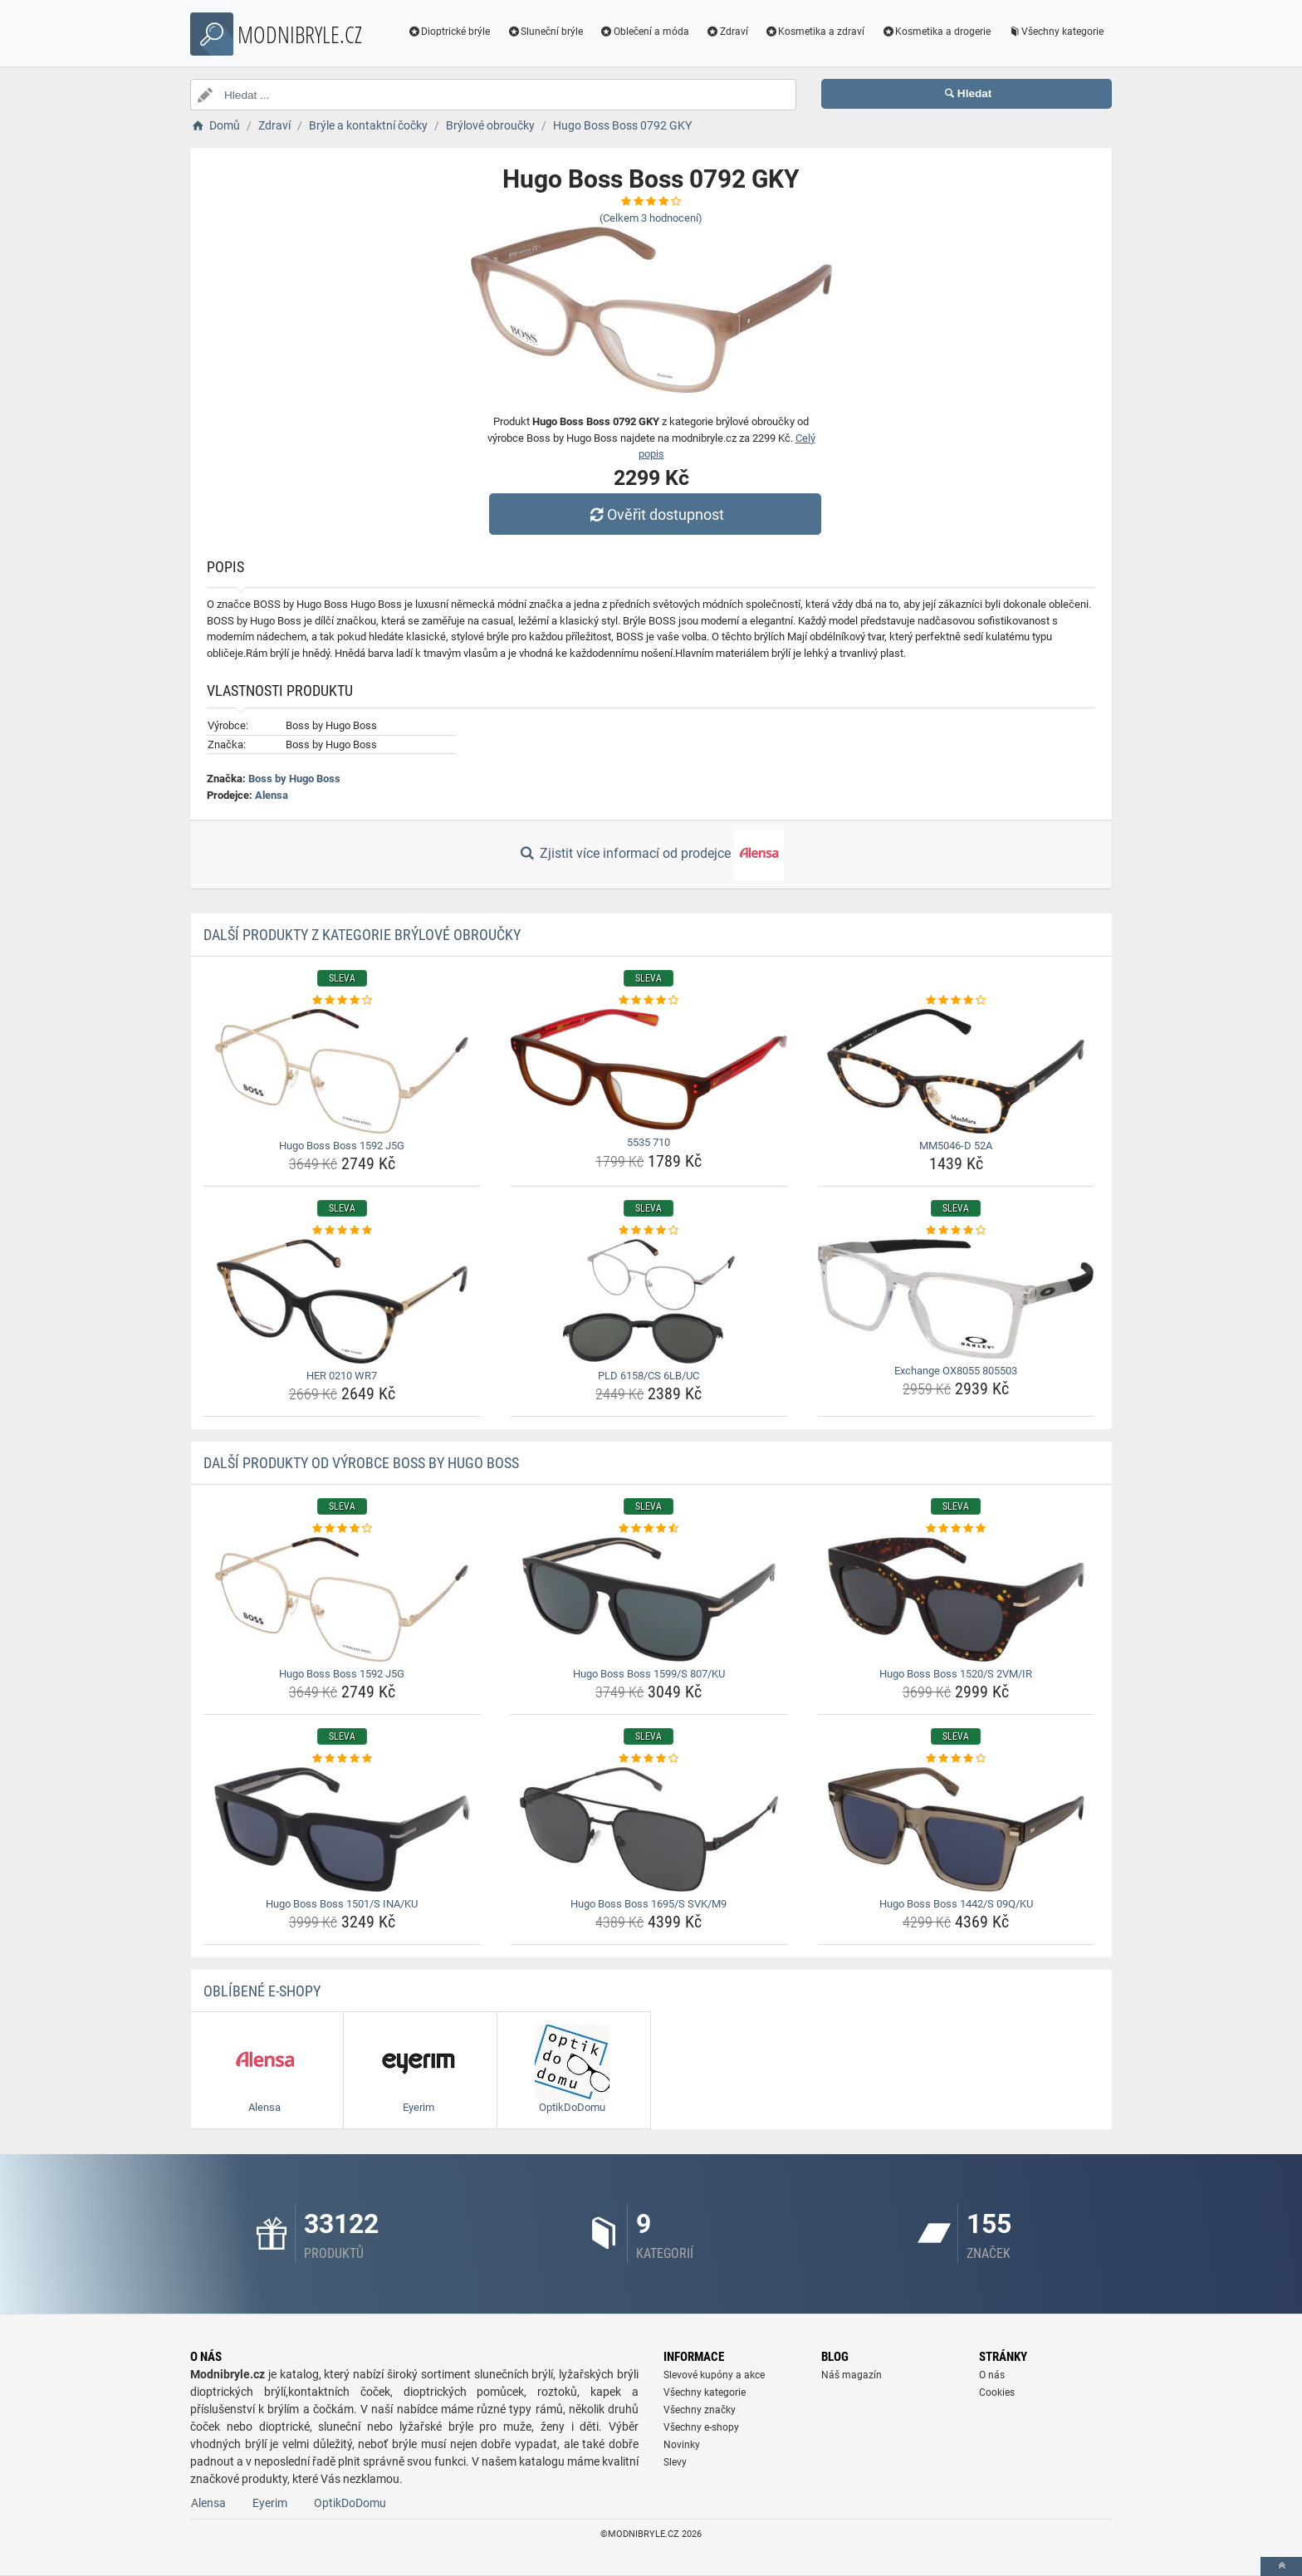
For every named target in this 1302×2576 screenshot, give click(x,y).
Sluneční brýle (545, 31)
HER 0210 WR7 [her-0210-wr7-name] (341, 1375)
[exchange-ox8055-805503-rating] (956, 1230)
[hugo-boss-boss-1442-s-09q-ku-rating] (956, 1759)
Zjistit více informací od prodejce (651, 854)
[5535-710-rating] (649, 1000)
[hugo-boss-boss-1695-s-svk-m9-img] (649, 1829)
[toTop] (1281, 2566)
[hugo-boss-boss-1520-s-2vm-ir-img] (956, 1599)
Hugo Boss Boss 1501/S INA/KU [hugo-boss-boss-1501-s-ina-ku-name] (342, 1904)
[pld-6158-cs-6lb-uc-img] (649, 1301)
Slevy (675, 2462)
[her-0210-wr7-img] (342, 1301)
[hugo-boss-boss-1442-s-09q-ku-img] (956, 1829)
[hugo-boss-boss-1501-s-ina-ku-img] (342, 1829)
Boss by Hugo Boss (294, 778)
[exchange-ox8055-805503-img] (956, 1299)
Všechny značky (699, 2410)
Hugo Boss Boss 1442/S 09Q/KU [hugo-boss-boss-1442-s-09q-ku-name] (956, 1904)
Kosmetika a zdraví (815, 31)
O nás (992, 2375)
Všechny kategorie (1055, 31)
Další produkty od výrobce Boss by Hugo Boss (361, 1463)
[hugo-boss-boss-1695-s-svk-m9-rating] (649, 1759)
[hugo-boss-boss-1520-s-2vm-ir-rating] (956, 1529)
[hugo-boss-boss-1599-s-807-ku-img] (649, 1599)
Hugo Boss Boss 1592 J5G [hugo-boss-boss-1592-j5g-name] (341, 1145)
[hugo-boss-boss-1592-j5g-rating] (342, 1000)
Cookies (997, 2392)
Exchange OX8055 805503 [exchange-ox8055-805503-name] (955, 1370)
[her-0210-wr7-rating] (342, 1230)
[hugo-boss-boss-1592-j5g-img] (342, 1071)
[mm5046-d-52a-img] (956, 1071)
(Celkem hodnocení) (651, 218)
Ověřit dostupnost (655, 514)
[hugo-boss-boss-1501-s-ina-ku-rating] (342, 1759)
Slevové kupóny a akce (714, 2375)
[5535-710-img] (649, 1070)
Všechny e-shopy (701, 2427)
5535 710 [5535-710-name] (648, 1142)
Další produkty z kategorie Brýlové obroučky (362, 934)
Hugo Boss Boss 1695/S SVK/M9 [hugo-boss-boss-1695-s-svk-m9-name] (648, 1904)
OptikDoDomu (350, 2503)
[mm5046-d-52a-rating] (956, 1000)
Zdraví (727, 31)
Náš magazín (851, 2375)
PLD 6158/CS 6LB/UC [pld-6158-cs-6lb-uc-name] (648, 1375)
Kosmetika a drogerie (936, 31)
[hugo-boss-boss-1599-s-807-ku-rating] (649, 1529)
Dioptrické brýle (449, 31)
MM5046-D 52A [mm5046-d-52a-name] (955, 1145)
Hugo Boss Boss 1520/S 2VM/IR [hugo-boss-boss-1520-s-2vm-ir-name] (955, 1674)
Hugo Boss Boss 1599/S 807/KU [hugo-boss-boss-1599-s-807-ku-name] (649, 1674)
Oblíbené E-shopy (262, 1991)
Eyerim (269, 2503)
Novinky (681, 2445)
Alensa (271, 795)
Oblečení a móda (644, 31)
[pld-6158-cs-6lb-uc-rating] (649, 1230)
